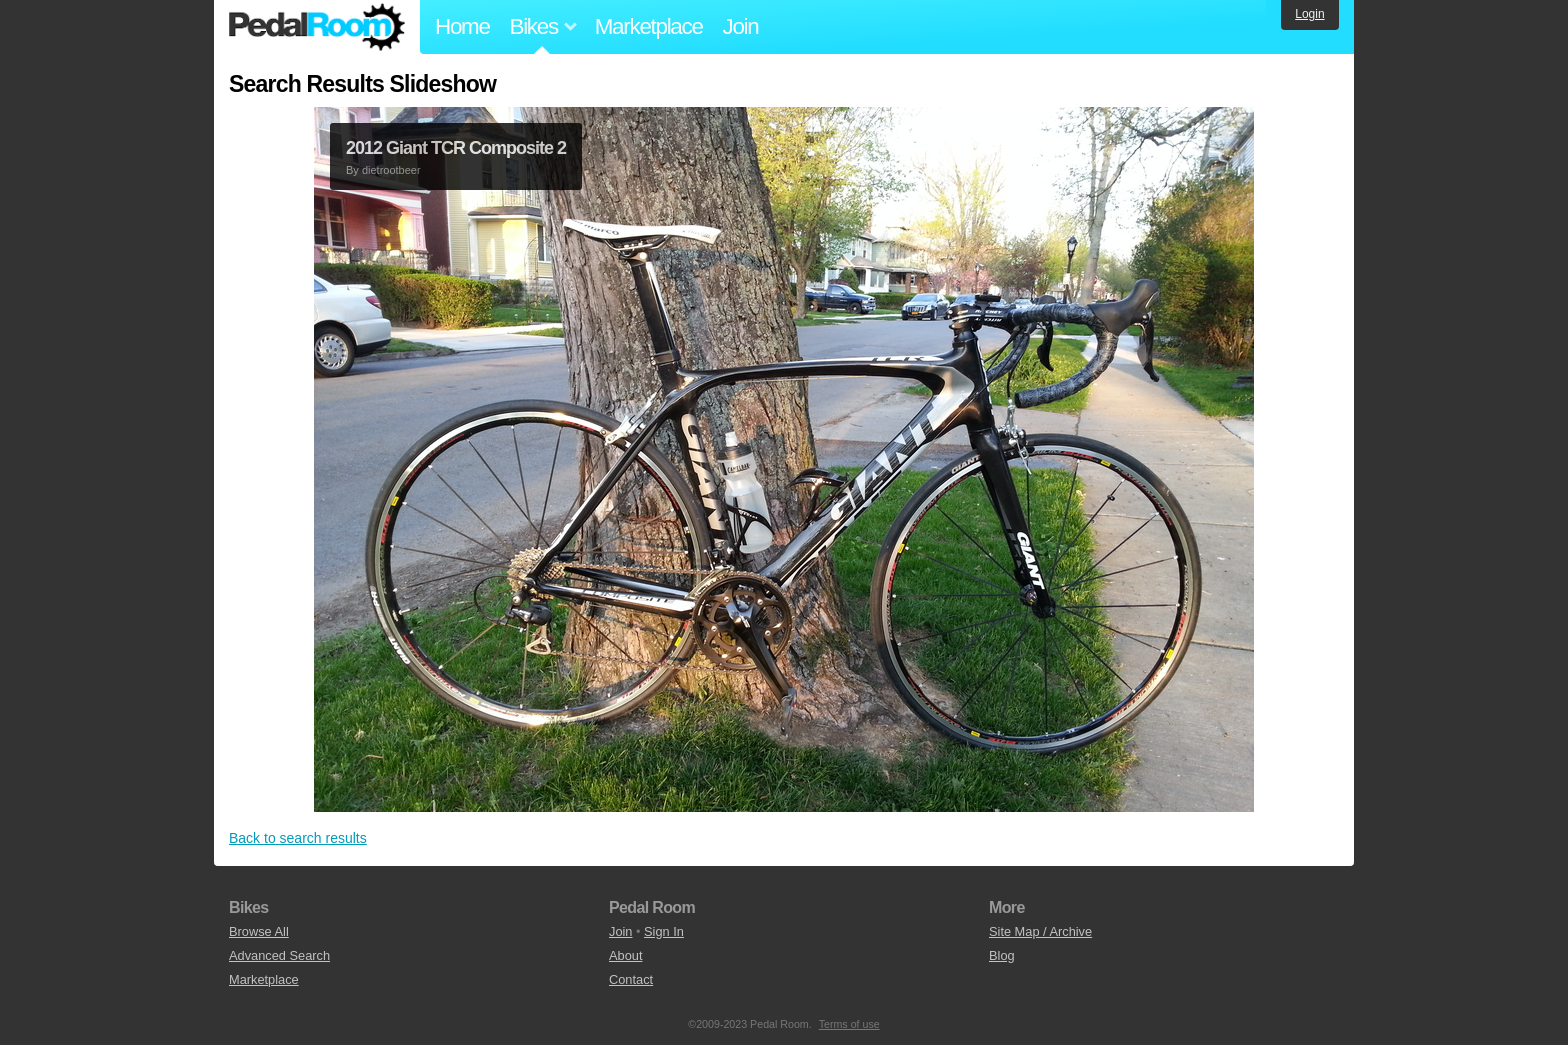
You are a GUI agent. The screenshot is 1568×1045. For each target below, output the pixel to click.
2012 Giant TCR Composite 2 (456, 148)
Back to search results (298, 838)
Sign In (664, 931)
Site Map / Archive (1040, 931)
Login (1309, 14)
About (625, 955)
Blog (1002, 955)
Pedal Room (317, 27)
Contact (631, 979)
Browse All (259, 931)
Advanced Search (279, 955)
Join (741, 26)
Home (462, 26)
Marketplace (649, 26)
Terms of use (849, 1024)
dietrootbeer (391, 170)
